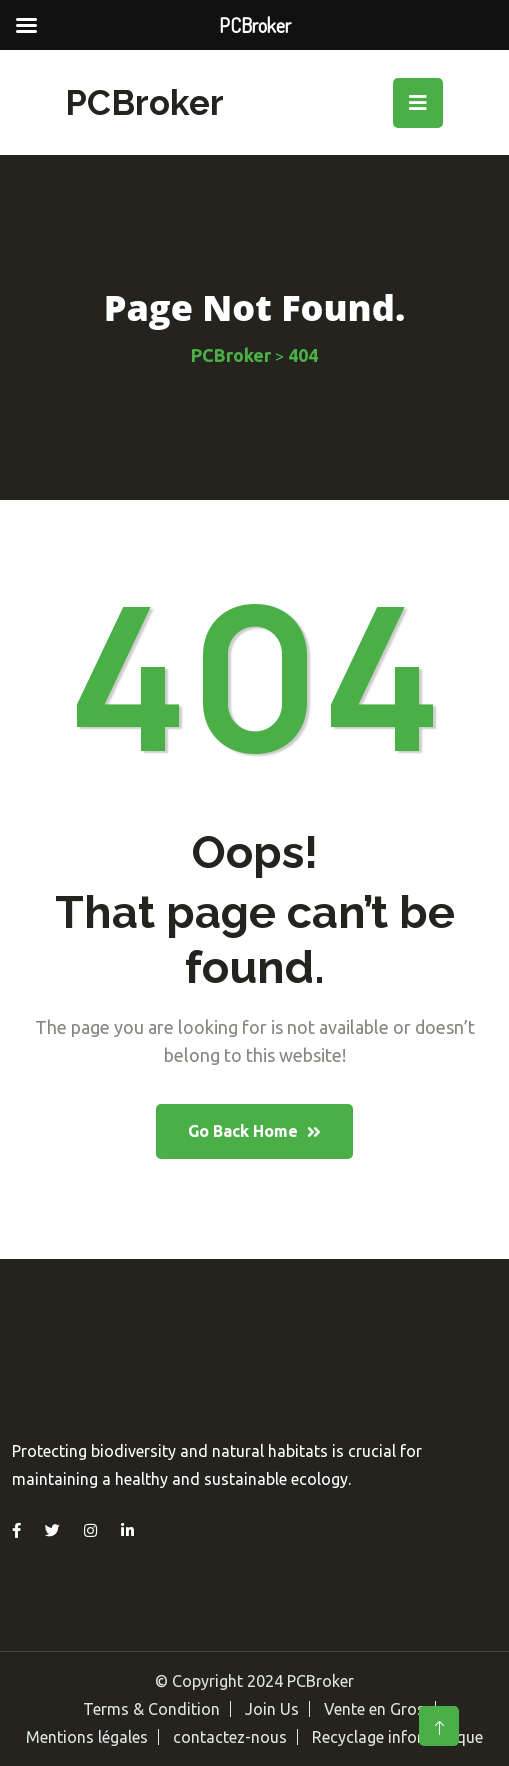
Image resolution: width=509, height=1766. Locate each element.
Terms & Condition (151, 1709)
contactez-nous (230, 1737)
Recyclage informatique (397, 1737)
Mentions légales (87, 1737)
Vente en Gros (374, 1709)
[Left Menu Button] (26, 25)
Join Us (272, 1709)
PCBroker (144, 102)
